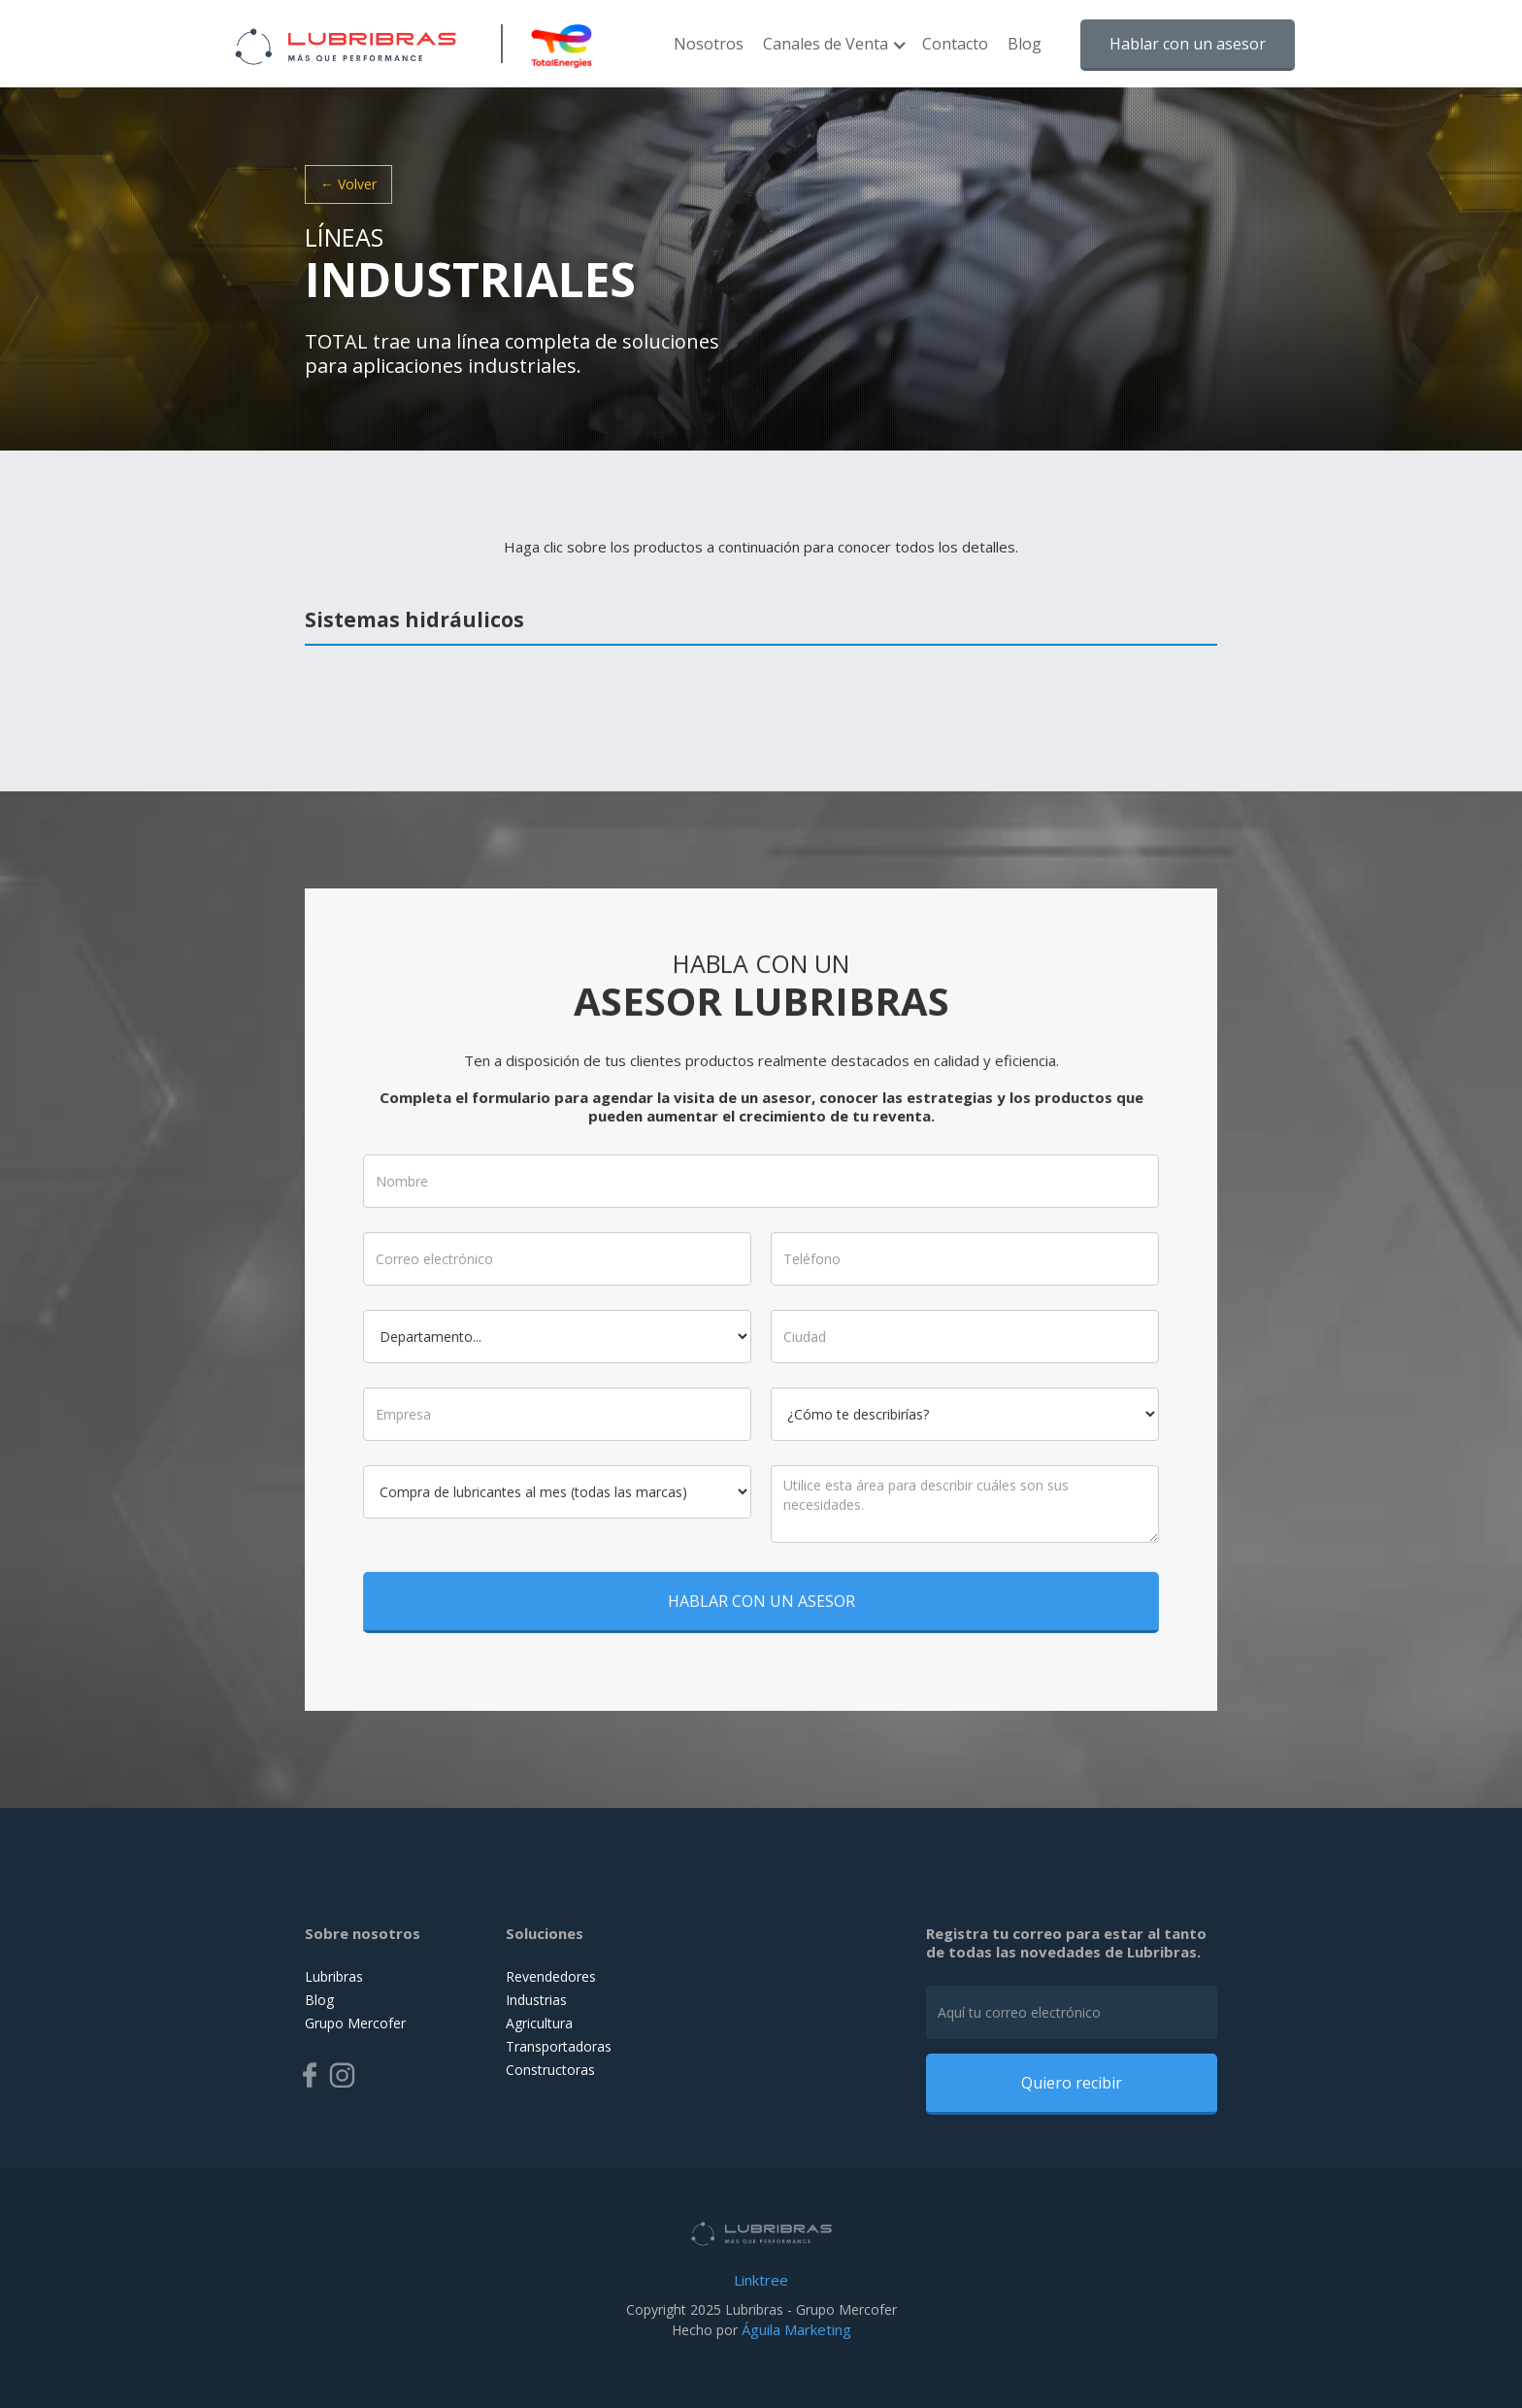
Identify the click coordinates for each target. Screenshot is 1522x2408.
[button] (833, 53)
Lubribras (334, 1976)
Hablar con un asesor (1187, 43)
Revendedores (551, 1976)
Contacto (955, 43)
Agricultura (539, 2023)
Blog (1025, 43)
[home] (345, 44)
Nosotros (709, 43)
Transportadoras (559, 2046)
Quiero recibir (1071, 2082)
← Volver (348, 184)
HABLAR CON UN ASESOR (760, 1579)
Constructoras (550, 2069)
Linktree (761, 2280)
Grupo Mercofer (355, 2023)
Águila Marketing (796, 2329)
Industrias (536, 1999)
